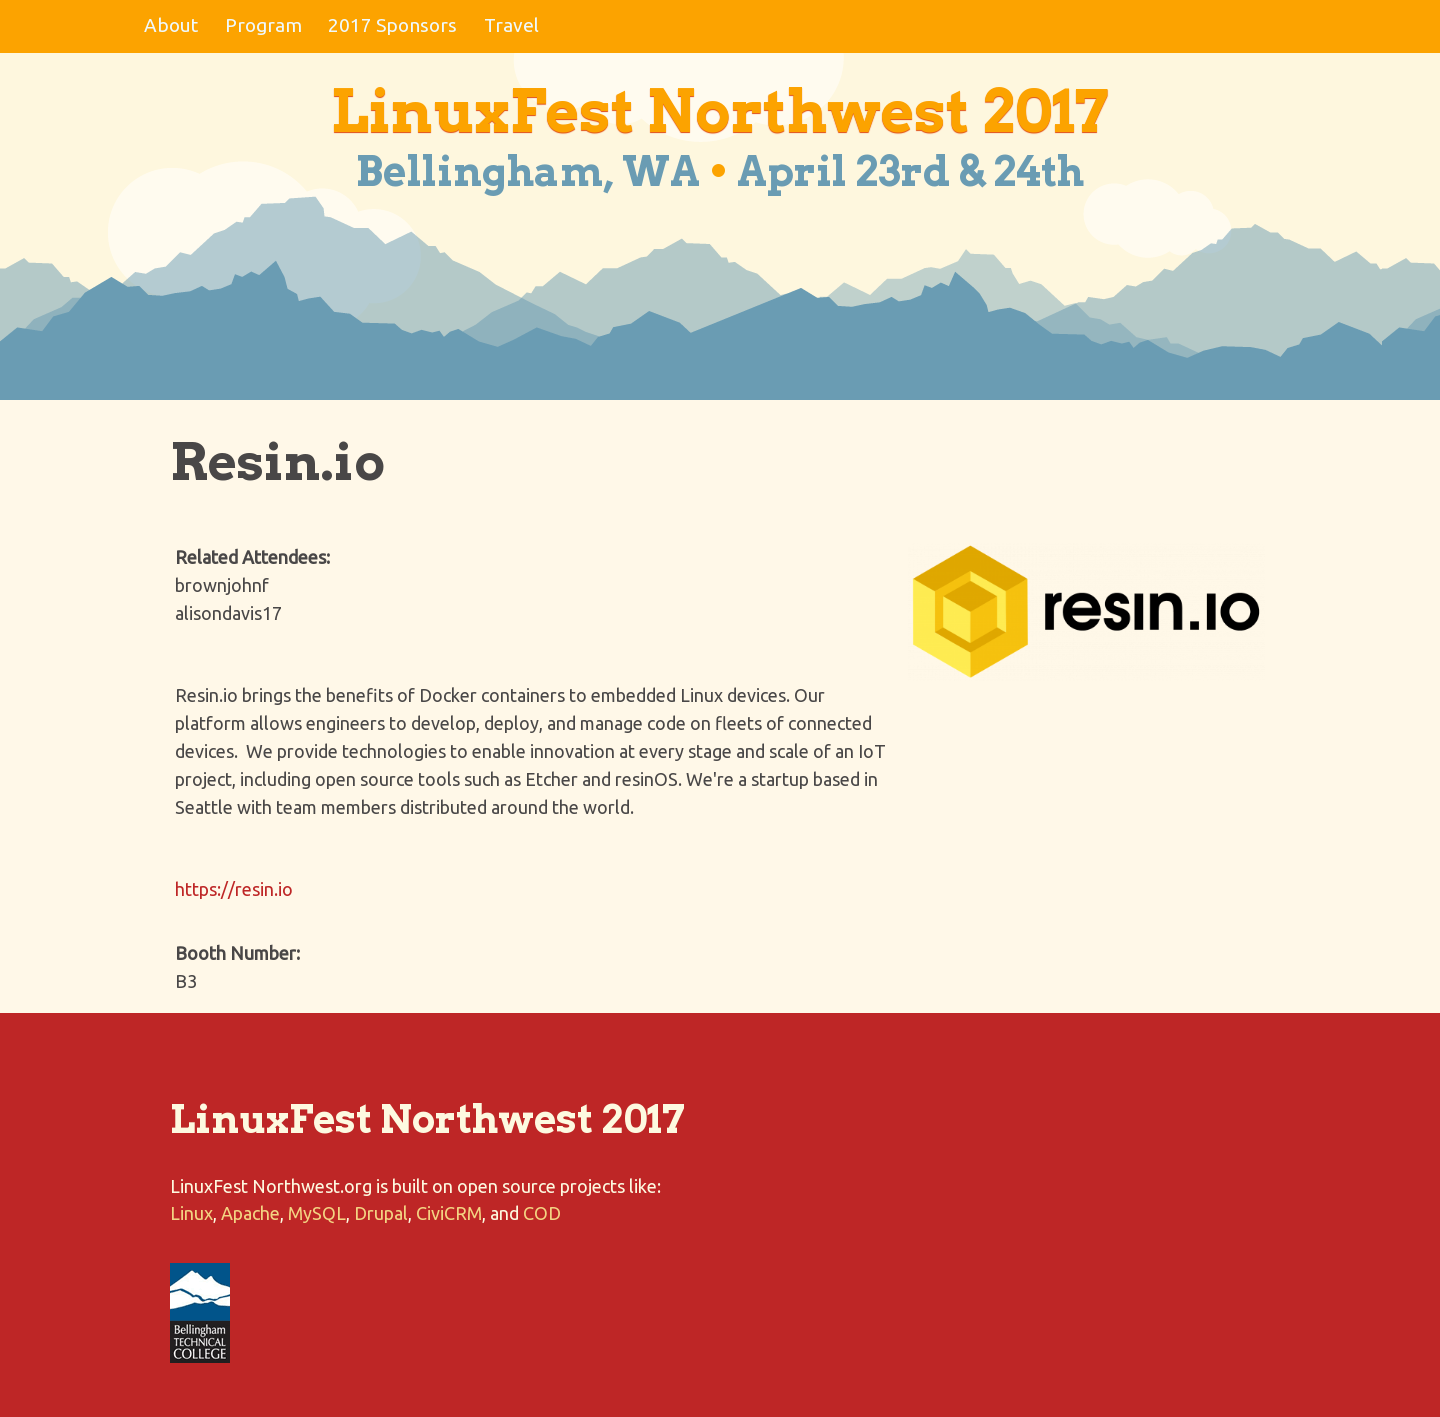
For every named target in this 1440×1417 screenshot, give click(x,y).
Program (263, 25)
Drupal (381, 1213)
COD (542, 1213)
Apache (250, 1213)
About (171, 25)
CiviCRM (449, 1213)
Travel (511, 25)
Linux (191, 1213)
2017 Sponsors (392, 25)
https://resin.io (234, 889)
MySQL (317, 1213)
